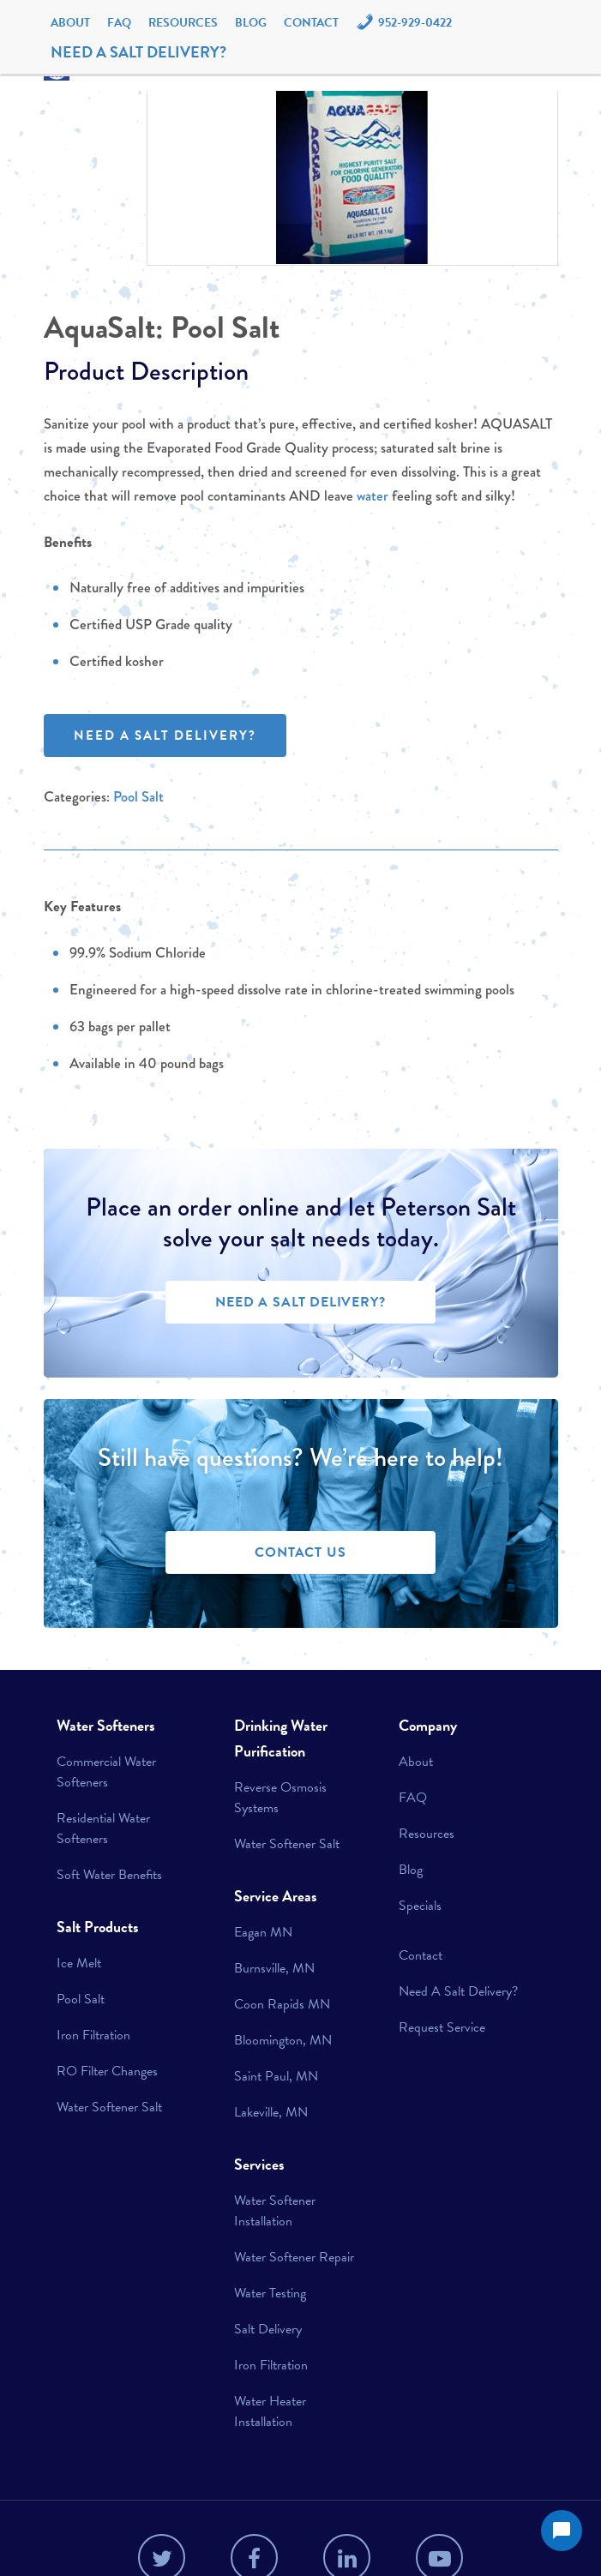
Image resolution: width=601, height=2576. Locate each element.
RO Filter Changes (107, 2071)
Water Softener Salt (109, 2107)
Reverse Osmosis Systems (280, 1797)
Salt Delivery (268, 2329)
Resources (183, 23)
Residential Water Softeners (103, 1828)
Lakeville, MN (271, 2112)
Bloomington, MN (283, 2040)
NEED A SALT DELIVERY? (138, 51)
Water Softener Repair (294, 2257)
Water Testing (270, 2293)
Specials (420, 1905)
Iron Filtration (93, 2035)
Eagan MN (263, 1932)
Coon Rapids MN (282, 2004)
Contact (311, 23)
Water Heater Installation (270, 2411)
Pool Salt (225, 327)
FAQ (119, 23)
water (372, 496)
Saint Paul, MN (276, 2076)
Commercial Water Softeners (106, 1771)
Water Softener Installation (275, 2210)
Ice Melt (79, 1963)
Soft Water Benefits (109, 1874)
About (70, 23)
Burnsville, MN (274, 1968)
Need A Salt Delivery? (458, 1991)
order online (238, 1207)
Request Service (442, 2027)
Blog (251, 23)
